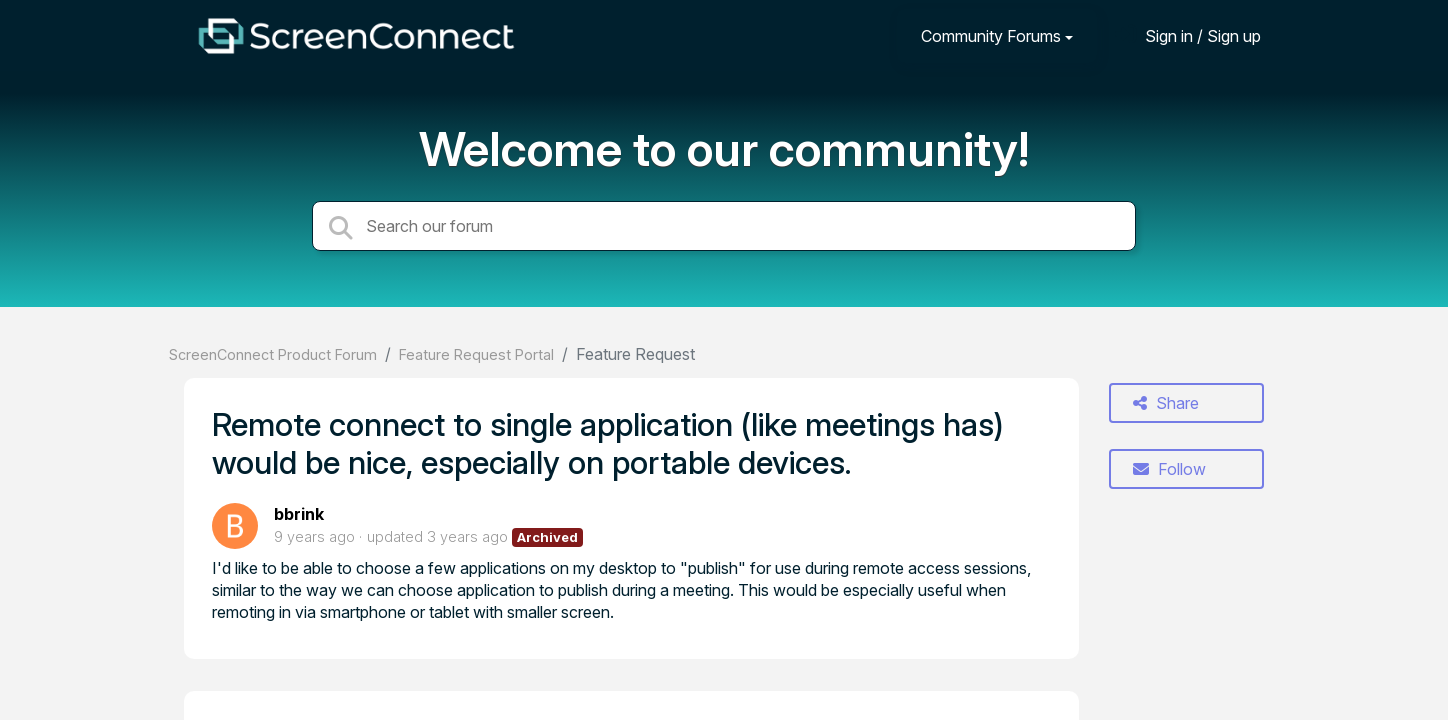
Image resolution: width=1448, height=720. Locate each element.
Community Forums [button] (991, 36)
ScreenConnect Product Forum (273, 354)
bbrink (299, 514)
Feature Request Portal (476, 354)
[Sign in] (1188, 35)
